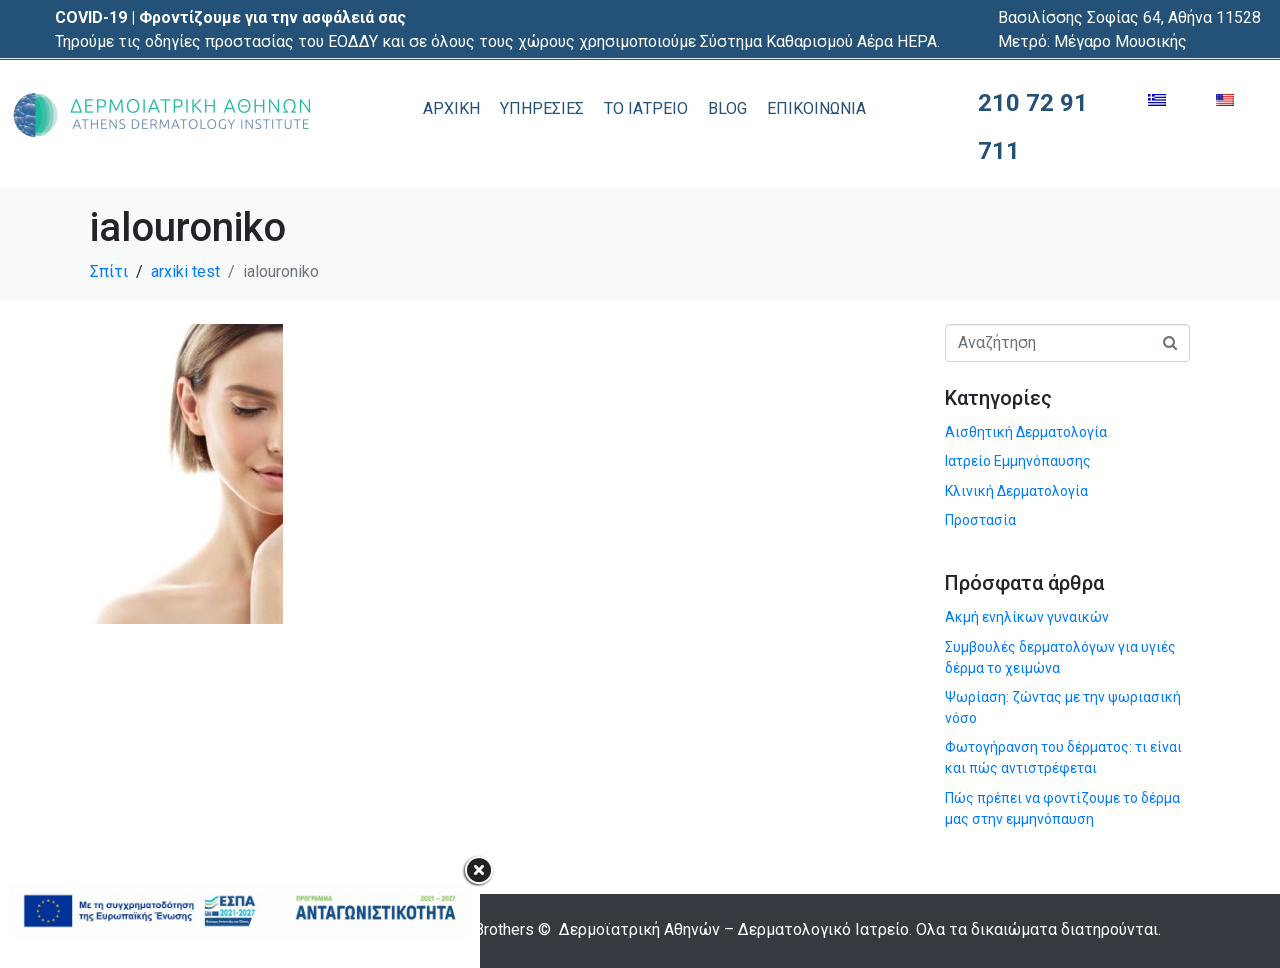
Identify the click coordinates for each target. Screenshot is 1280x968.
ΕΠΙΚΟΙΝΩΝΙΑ (816, 108)
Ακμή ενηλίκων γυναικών (1027, 617)
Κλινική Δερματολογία (1016, 491)
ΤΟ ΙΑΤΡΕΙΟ (646, 108)
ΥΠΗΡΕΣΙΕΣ (542, 108)
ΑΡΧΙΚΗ (451, 108)
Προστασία (980, 520)
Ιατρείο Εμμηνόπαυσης (1018, 461)
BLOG (727, 108)
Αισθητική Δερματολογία (1026, 432)
